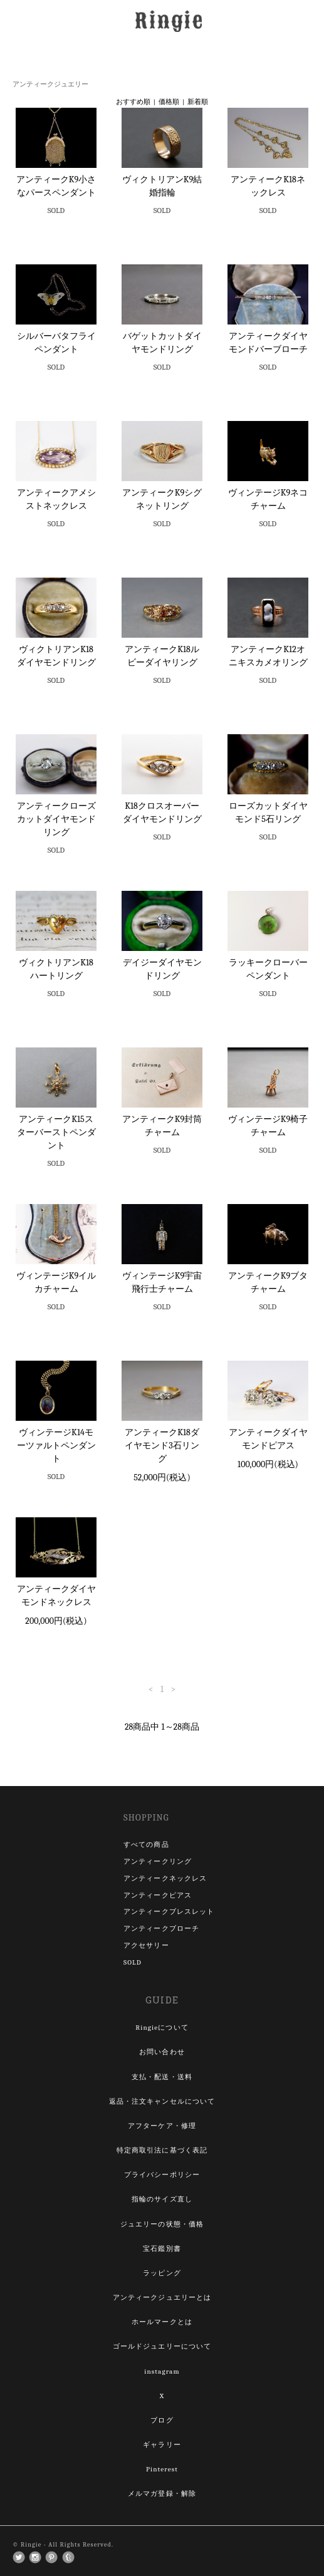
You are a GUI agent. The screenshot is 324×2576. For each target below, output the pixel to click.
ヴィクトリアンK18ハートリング (56, 969)
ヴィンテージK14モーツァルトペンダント (56, 1445)
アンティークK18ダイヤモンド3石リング (162, 1445)
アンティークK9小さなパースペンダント (56, 186)
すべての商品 (146, 1845)
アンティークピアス (157, 1895)
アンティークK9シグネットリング (162, 499)
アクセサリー (146, 1945)
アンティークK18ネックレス (268, 186)
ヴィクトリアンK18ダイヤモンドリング (56, 656)
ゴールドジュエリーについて (162, 2346)
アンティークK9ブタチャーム (268, 1282)
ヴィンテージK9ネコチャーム (268, 499)
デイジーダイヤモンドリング (162, 969)
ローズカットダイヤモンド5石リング (268, 812)
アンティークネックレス (165, 1878)
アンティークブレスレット (168, 1912)
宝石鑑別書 (162, 2249)
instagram (161, 2371)
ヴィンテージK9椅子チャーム (268, 1126)
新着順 (197, 102)
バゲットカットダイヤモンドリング (162, 343)
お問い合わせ (162, 2052)
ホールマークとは (162, 2322)
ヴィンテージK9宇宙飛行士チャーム (162, 1282)
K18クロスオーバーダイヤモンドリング (162, 812)
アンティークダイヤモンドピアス (268, 1439)
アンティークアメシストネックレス (56, 499)
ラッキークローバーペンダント (268, 969)
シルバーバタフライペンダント (56, 343)
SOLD (132, 1962)
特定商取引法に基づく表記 (162, 2150)
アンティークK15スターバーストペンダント (56, 1132)
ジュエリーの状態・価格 (162, 2224)
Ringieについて (162, 2027)
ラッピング (162, 2273)
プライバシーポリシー (162, 2175)
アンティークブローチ (161, 1928)
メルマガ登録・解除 (162, 2494)
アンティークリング (157, 1861)
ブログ (161, 2420)
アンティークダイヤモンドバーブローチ (268, 343)
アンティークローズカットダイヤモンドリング (56, 819)
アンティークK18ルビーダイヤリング (162, 656)
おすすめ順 (133, 102)
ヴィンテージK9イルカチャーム (56, 1282)
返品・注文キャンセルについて (162, 2101)
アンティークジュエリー (50, 84)
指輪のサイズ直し (162, 2199)
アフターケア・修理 (162, 2126)
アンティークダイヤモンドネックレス (56, 1595)
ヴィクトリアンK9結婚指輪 (162, 186)
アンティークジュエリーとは (162, 2297)
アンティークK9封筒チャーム (162, 1126)
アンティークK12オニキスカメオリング (268, 656)
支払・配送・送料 (162, 2077)
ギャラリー (162, 2445)
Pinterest (162, 2469)
